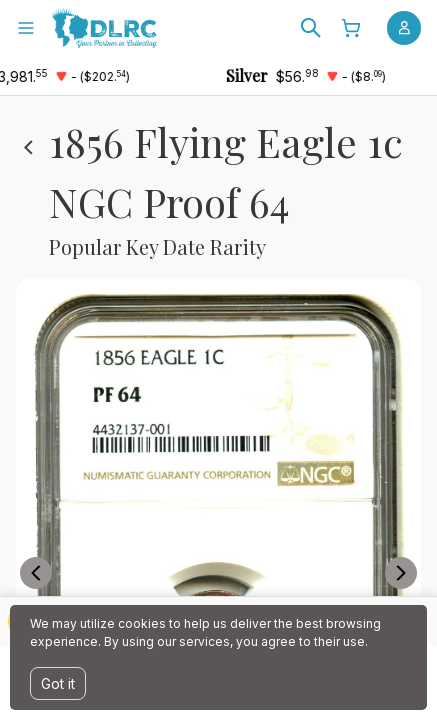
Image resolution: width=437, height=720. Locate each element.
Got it (58, 683)
